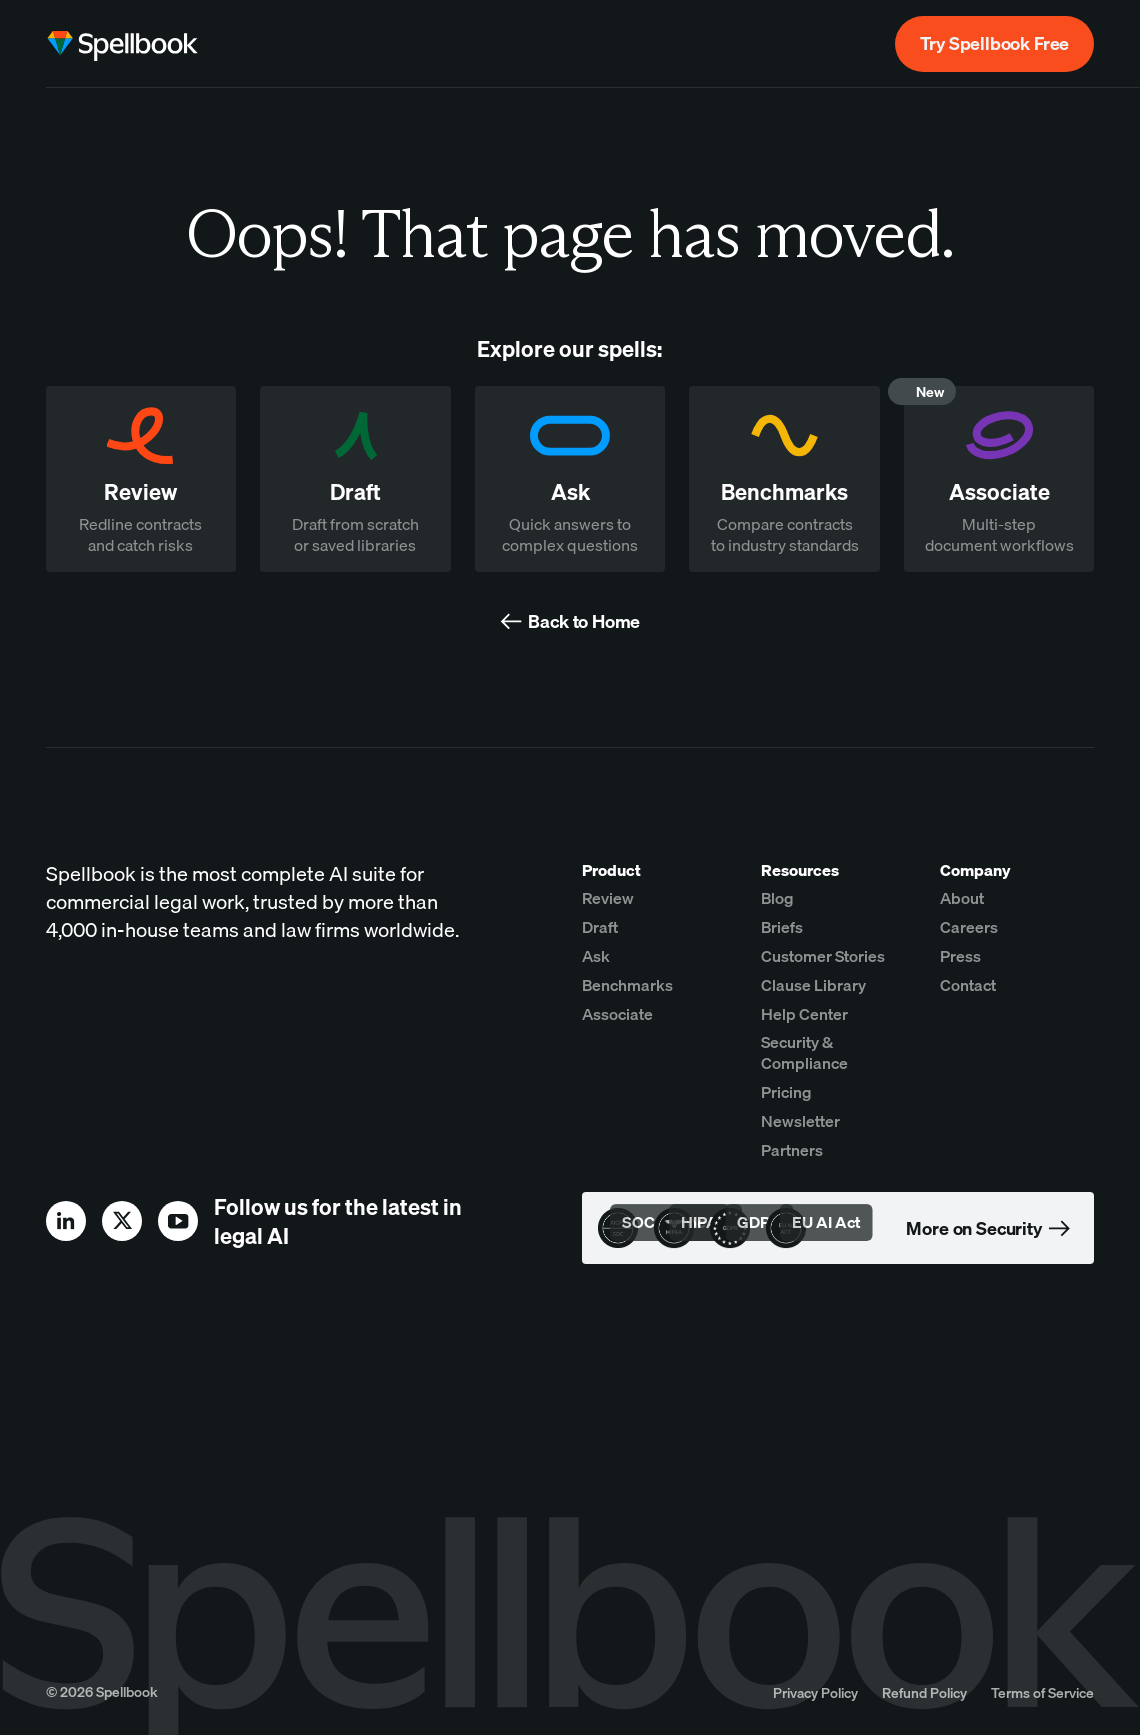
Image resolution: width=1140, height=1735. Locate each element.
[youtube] (178, 1221)
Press (960, 956)
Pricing (786, 1092)
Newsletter (800, 1121)
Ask (596, 956)
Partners (792, 1150)
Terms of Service (1042, 1692)
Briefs (782, 927)
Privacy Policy (815, 1692)
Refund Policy (924, 1692)
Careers (969, 927)
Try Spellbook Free (994, 43)
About (962, 898)
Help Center (804, 1014)
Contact (968, 985)
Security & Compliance (804, 1052)
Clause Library (813, 985)
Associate (617, 1014)
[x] (122, 1221)
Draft (600, 927)
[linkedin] (66, 1221)
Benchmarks (627, 985)
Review (608, 898)
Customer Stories (823, 956)
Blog (777, 898)
